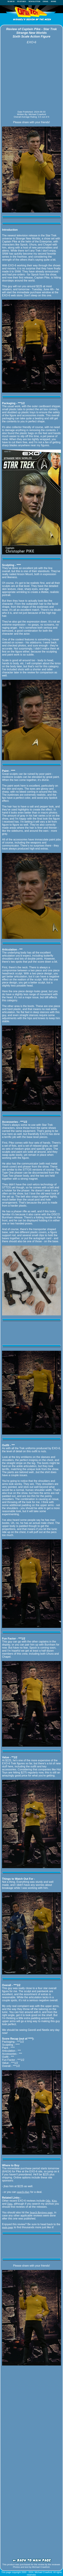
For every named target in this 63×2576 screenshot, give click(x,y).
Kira (54, 2200)
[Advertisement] (31, 77)
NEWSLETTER (34, 1)
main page (7, 2227)
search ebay (23, 2192)
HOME (53, 1)
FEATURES (21, 1)
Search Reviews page (41, 2212)
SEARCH (11, 1)
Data (9, 2203)
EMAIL (46, 1)
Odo (48, 2200)
